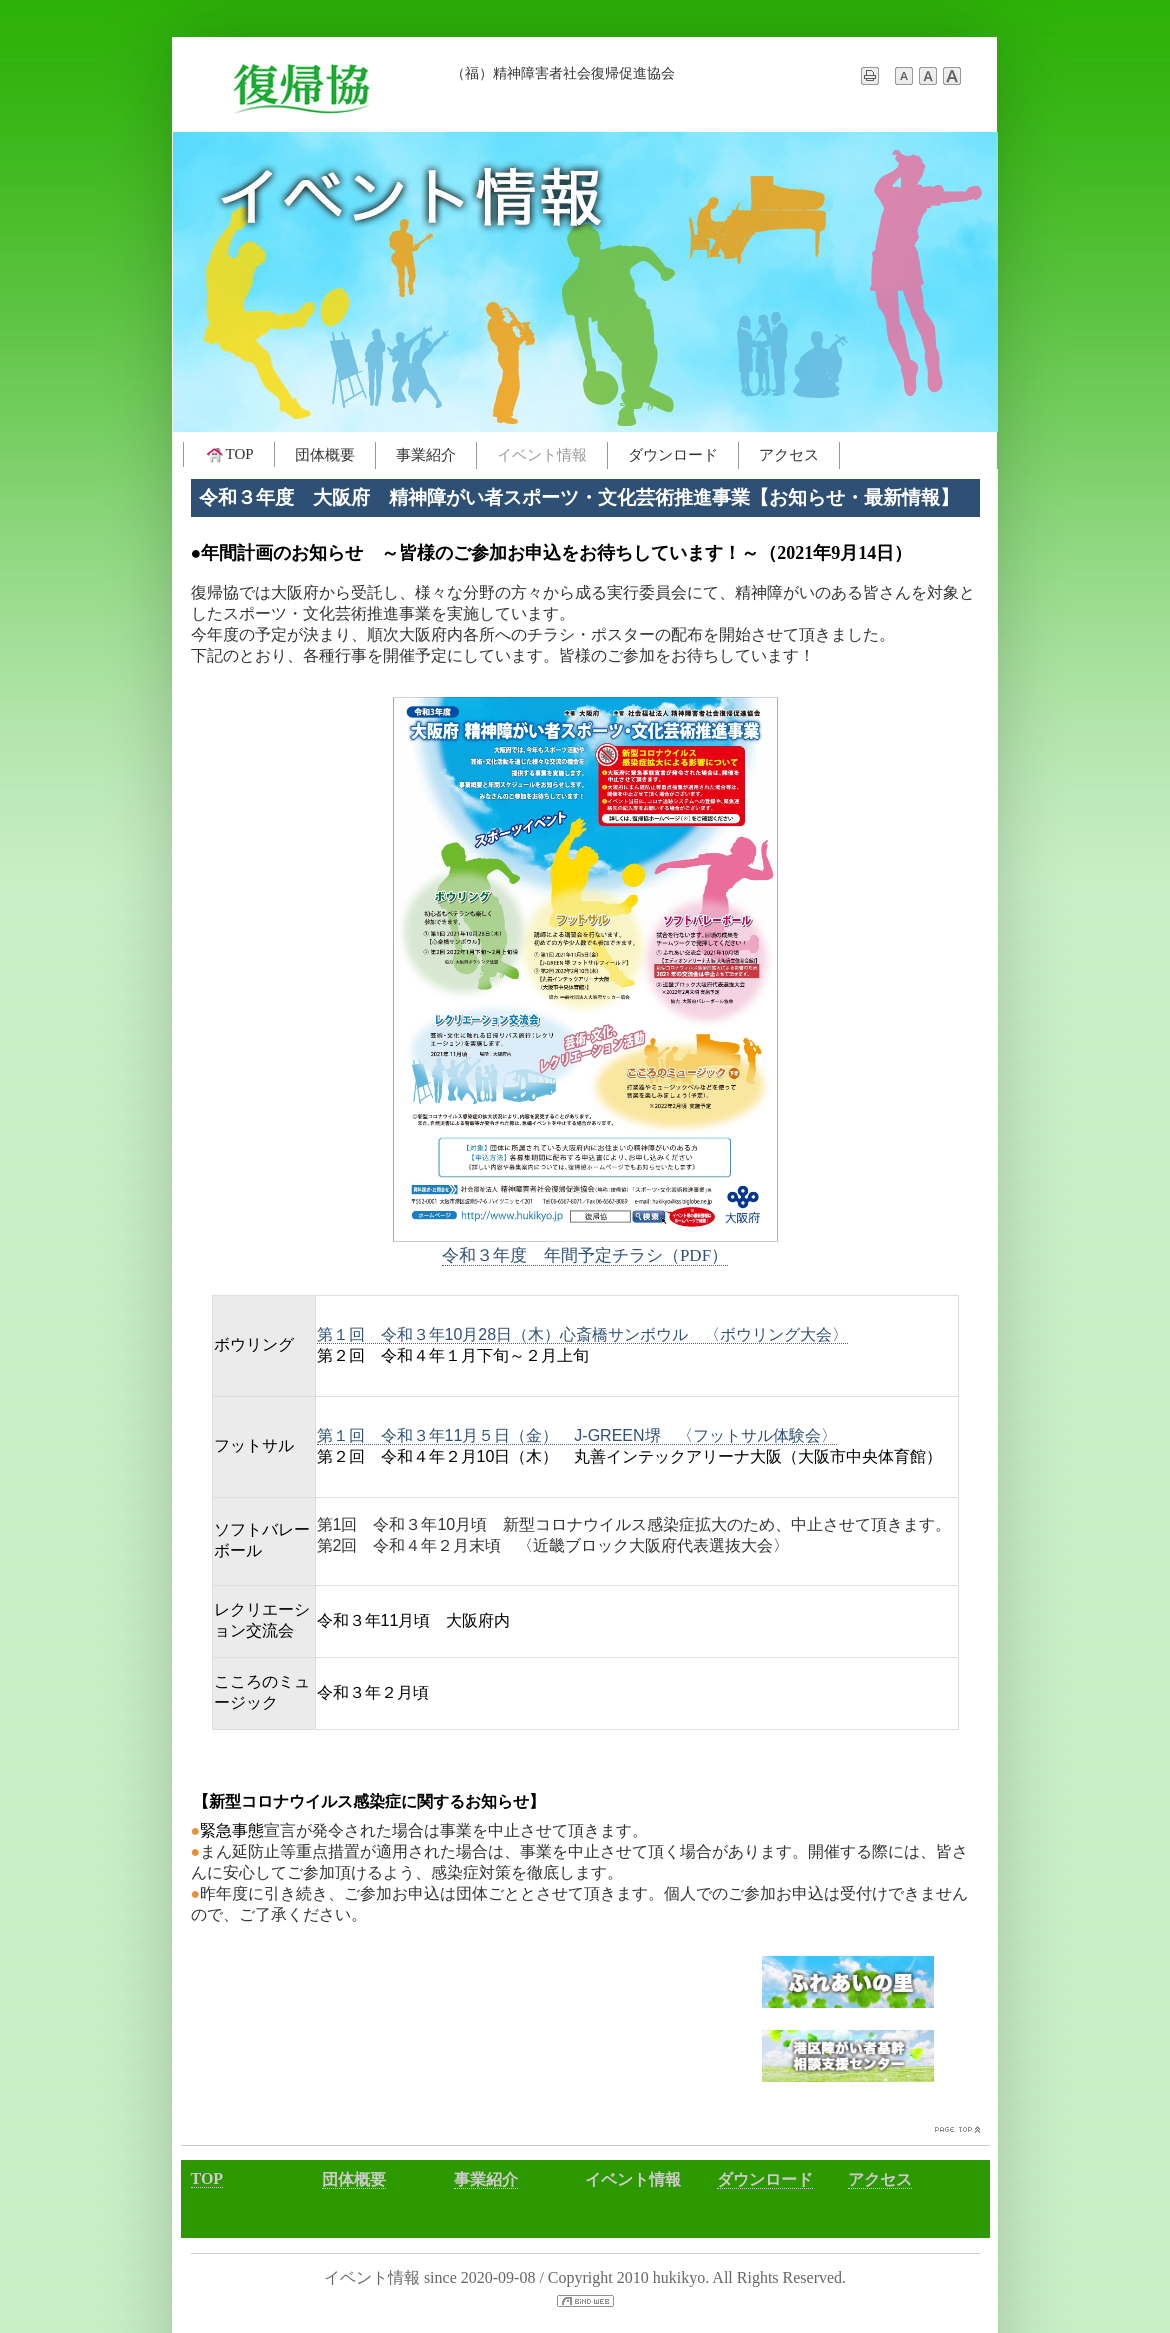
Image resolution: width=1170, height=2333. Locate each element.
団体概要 (325, 455)
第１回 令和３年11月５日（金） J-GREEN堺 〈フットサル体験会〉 (577, 1435)
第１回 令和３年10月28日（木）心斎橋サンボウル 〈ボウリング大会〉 (583, 1334)
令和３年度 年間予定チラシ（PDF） (585, 1255)
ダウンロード (673, 455)
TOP (229, 454)
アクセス (789, 455)
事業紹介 (426, 455)
